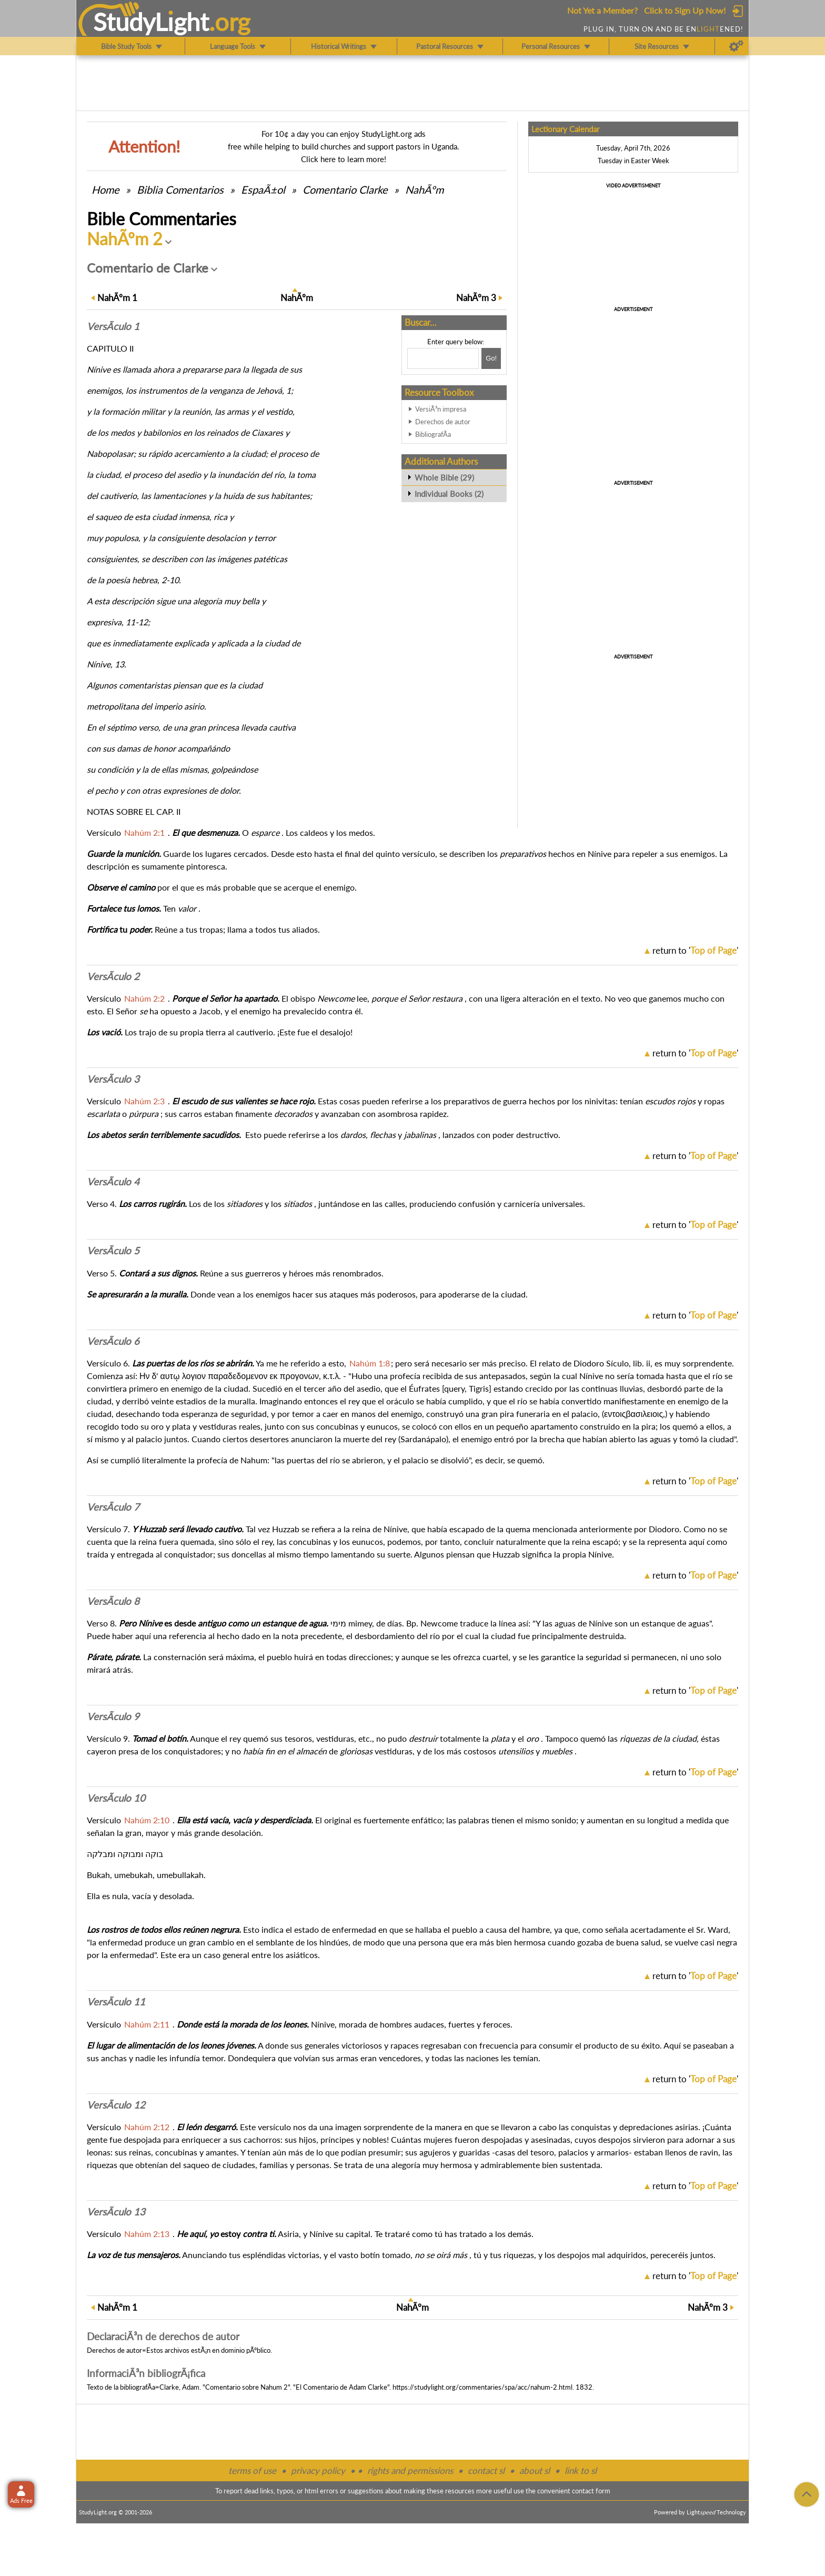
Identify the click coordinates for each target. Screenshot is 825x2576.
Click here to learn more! (343, 159)
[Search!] (491, 358)
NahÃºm (424, 189)
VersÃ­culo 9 (113, 1716)
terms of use (252, 2470)
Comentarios (180, 189)
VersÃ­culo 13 (116, 2212)
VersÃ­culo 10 (116, 1798)
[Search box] (443, 358)
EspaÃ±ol (263, 189)
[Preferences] (736, 46)
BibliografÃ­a (433, 434)
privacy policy (318, 2470)
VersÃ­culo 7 (113, 1507)
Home (105, 189)
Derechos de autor (442, 421)
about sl (534, 2470)
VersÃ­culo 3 (113, 1079)
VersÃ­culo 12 (116, 2105)
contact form (591, 2491)
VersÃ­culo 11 (116, 2002)
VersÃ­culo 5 (113, 1250)
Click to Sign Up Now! (685, 10)
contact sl (486, 2470)
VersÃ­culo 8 (113, 1601)
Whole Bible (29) (444, 477)
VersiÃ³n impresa (440, 409)
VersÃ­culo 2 (113, 976)
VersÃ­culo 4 (113, 1181)
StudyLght (151, 21)
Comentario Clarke (345, 189)
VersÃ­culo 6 (113, 1341)
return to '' (695, 950)
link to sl (581, 2470)
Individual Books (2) (449, 493)
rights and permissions (410, 2470)
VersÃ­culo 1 (113, 326)
